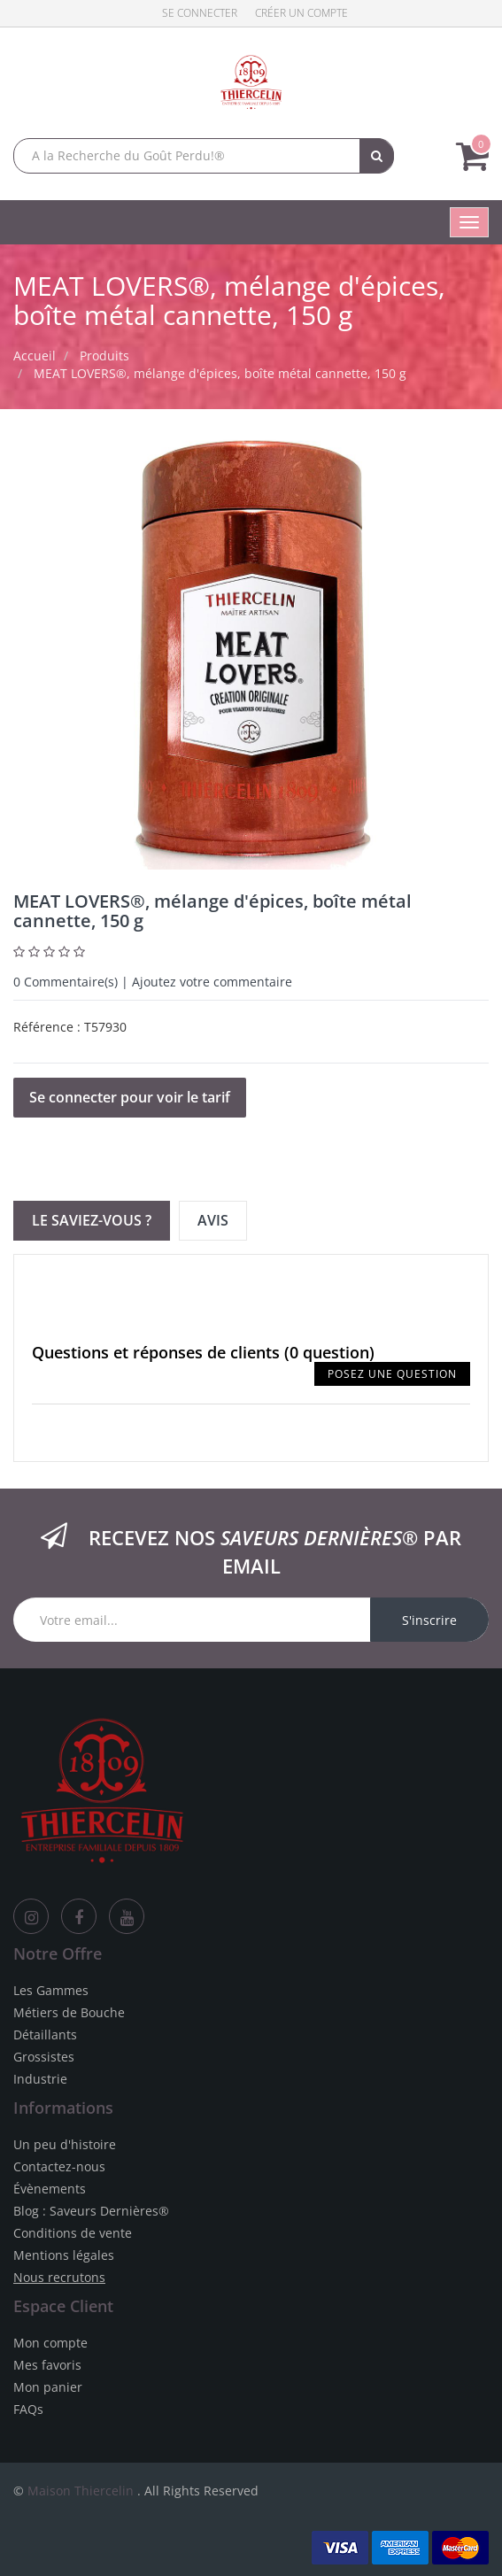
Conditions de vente (72, 2232)
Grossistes (43, 2056)
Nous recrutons (59, 2277)
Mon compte (50, 2342)
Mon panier (47, 2387)
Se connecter (199, 12)
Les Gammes (51, 1990)
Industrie (40, 2078)
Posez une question (392, 1373)
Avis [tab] (212, 1220)
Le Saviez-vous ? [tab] (91, 1220)
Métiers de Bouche (69, 2012)
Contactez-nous (59, 2166)
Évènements (49, 2188)
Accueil (34, 355)
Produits (104, 355)
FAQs (28, 2409)
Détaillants (45, 2034)
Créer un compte (301, 12)
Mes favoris (47, 2364)
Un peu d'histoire (64, 2144)
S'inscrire (429, 1620)
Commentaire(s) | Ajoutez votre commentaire (152, 981)
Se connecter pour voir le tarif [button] (129, 1097)
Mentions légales (63, 2255)
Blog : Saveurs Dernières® (91, 2210)
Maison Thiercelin (80, 2490)
